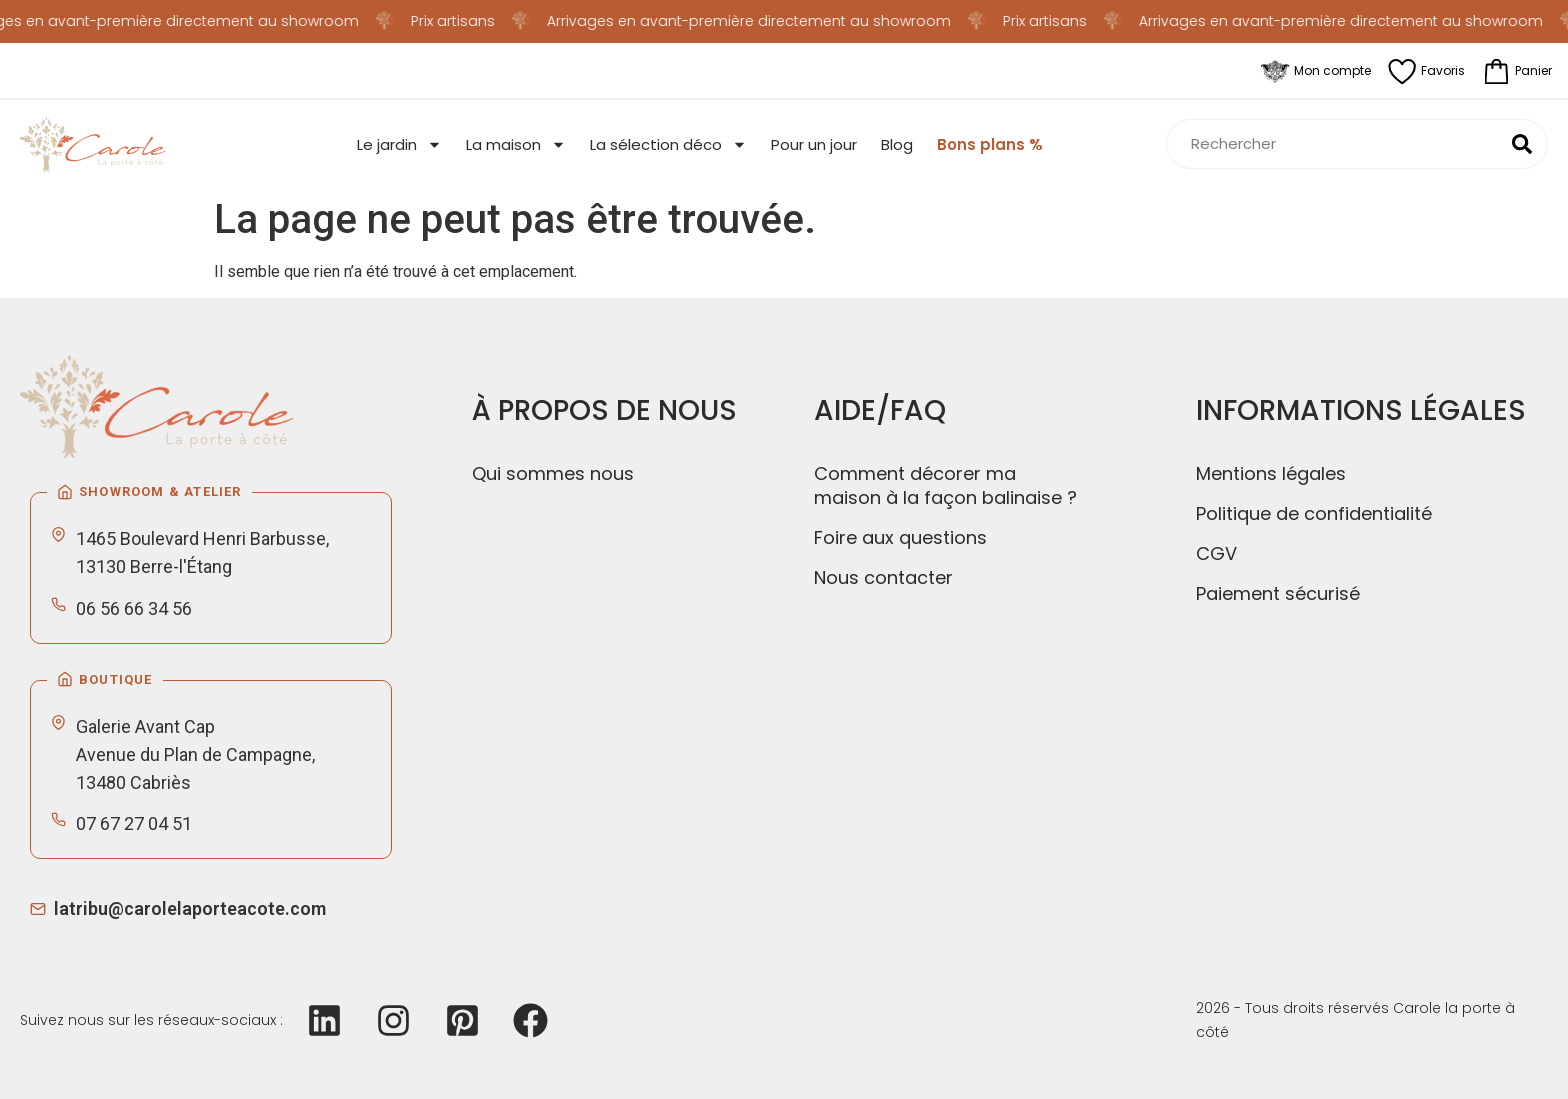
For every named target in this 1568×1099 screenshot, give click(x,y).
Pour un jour (814, 144)
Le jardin (399, 144)
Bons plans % (990, 144)
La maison (516, 144)
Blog (897, 144)
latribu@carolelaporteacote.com (190, 908)
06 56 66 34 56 (134, 608)
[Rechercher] (1522, 144)
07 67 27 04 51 (134, 823)
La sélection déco (668, 144)
